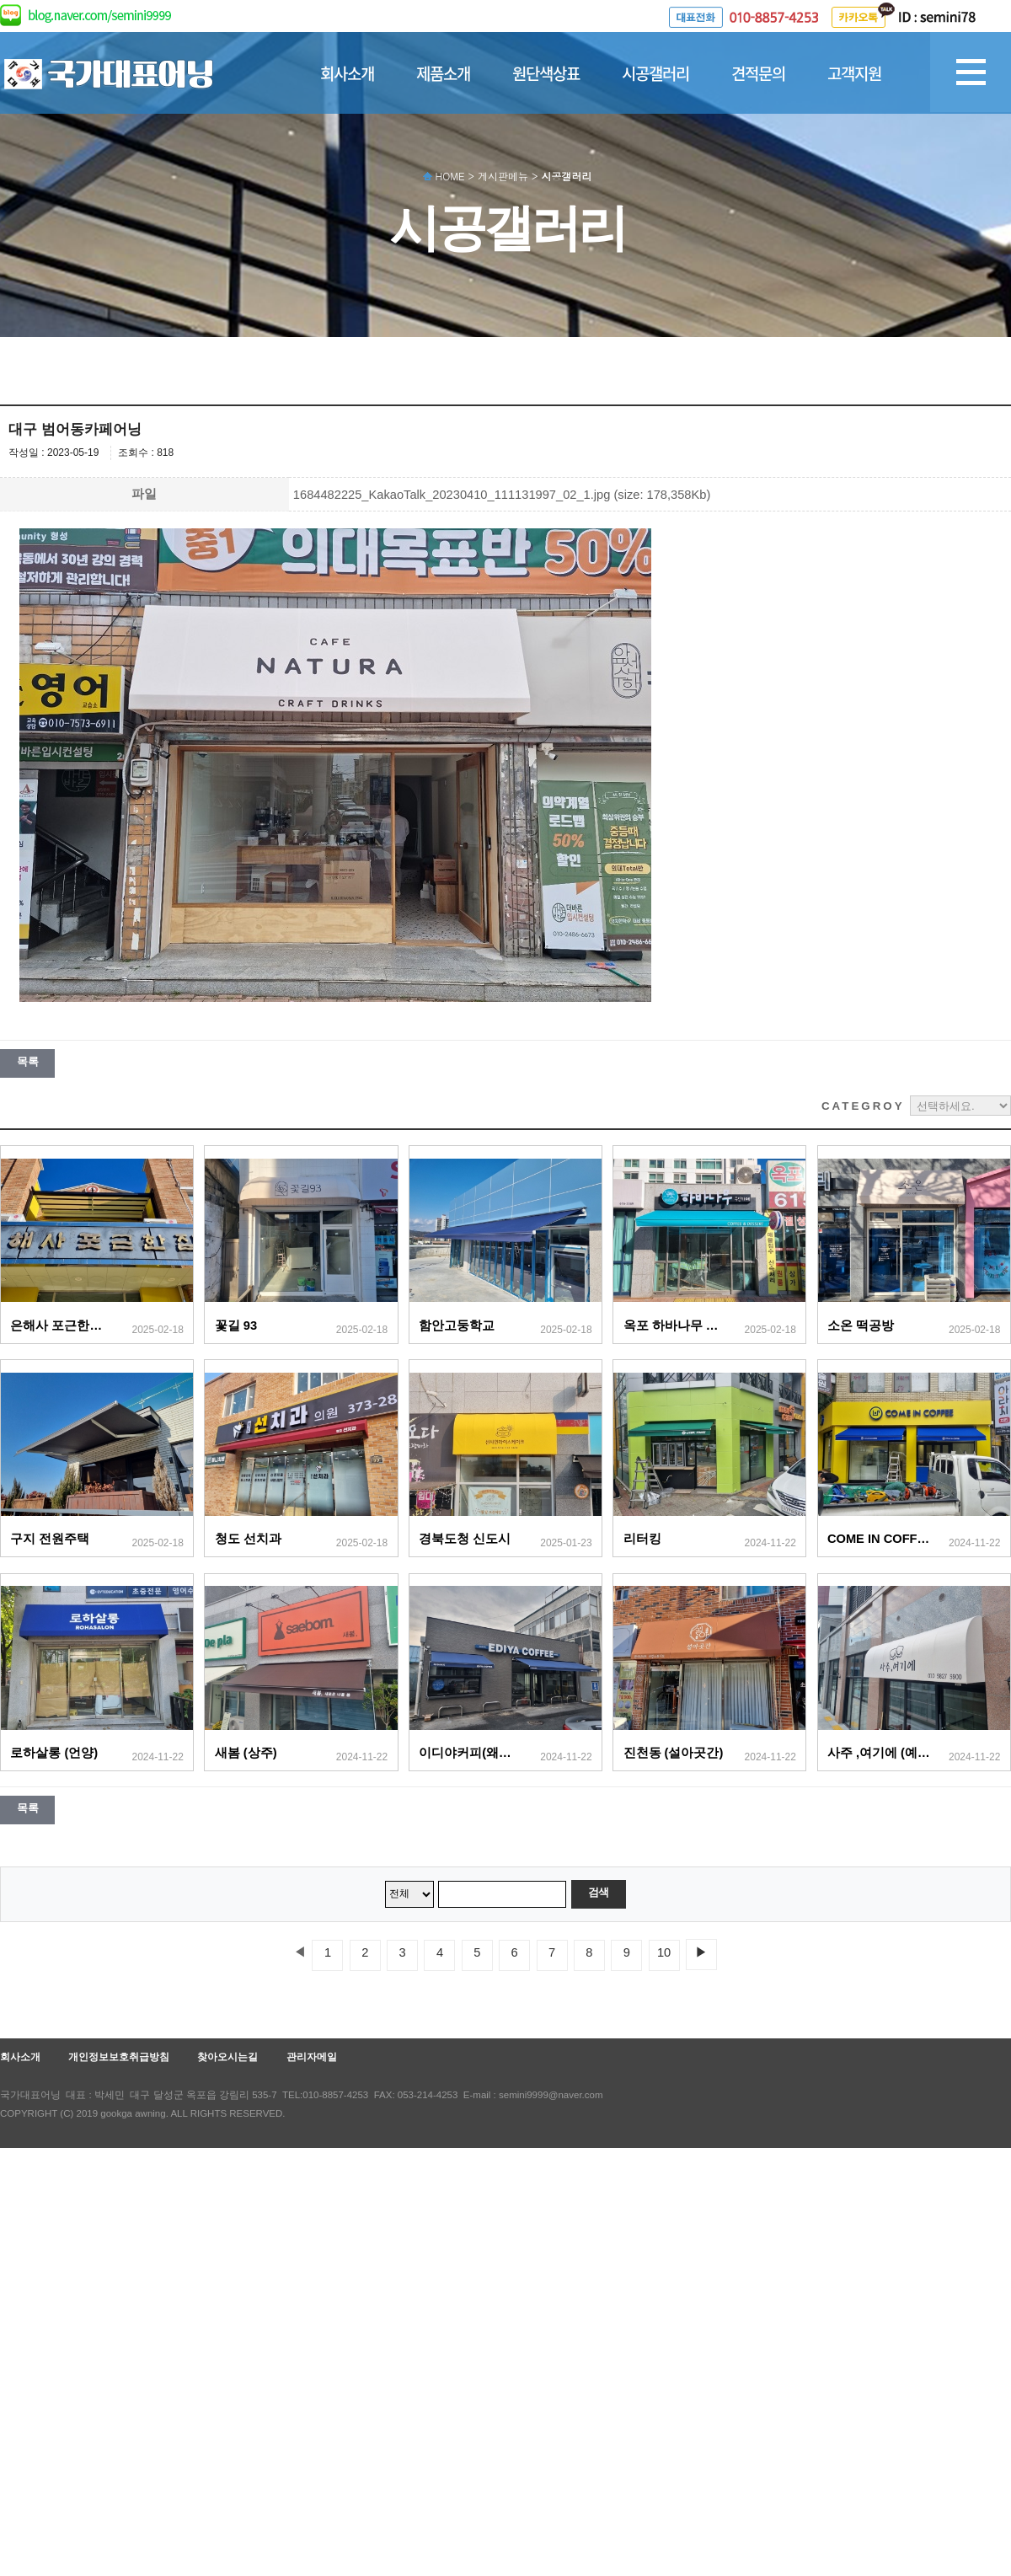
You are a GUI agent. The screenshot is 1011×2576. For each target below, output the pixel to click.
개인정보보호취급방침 (118, 2057)
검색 (598, 1892)
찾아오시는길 (227, 2057)
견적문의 (758, 73)
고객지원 (854, 73)
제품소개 (443, 73)
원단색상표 (546, 73)
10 (664, 1952)
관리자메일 (311, 2057)
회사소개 (347, 73)
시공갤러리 (655, 73)
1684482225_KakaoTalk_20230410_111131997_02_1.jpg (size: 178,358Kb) (502, 494)
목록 (27, 1061)
